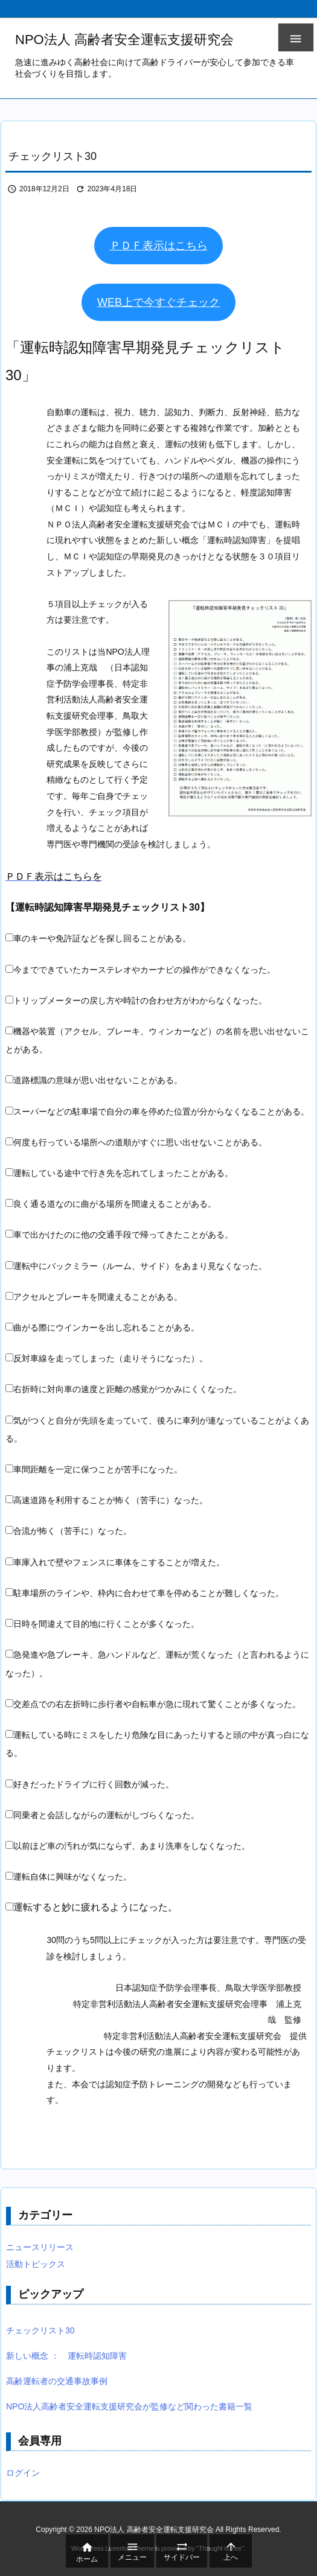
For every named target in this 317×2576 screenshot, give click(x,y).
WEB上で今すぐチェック (158, 302)
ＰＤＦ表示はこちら (159, 246)
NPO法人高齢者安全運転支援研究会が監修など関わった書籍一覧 (129, 2406)
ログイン (23, 2473)
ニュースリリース (40, 2247)
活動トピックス (35, 2264)
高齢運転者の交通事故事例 (56, 2381)
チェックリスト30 (40, 2330)
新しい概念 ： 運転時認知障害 (66, 2356)
